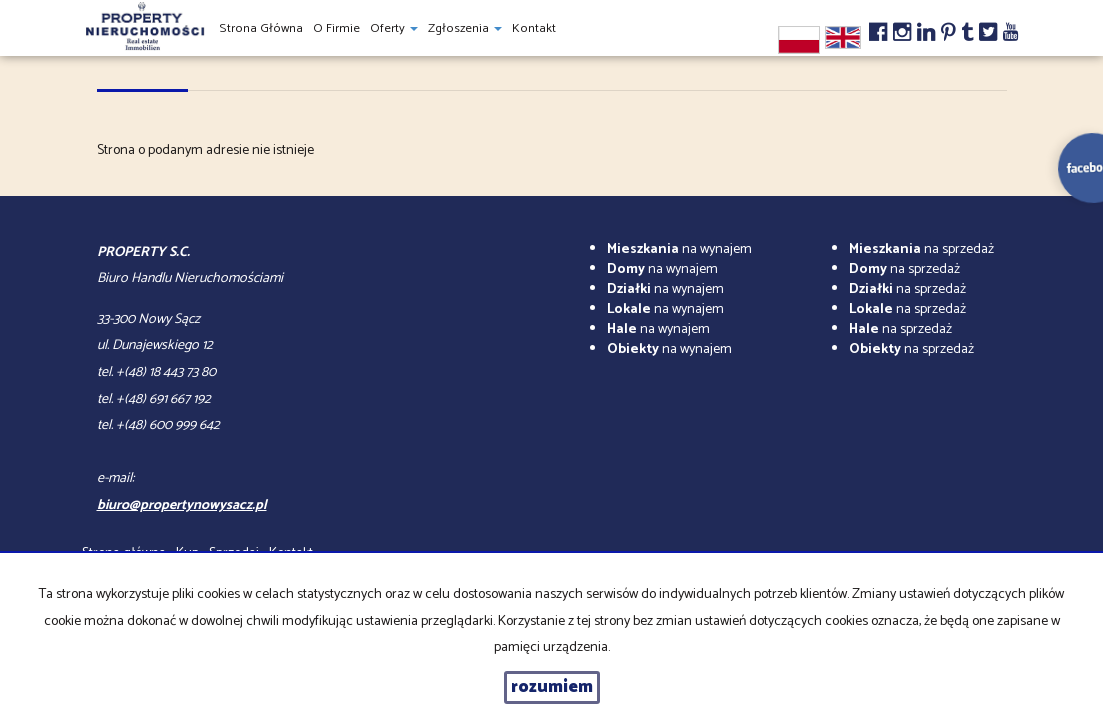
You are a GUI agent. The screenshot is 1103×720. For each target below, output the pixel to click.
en (843, 37)
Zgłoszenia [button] (465, 28)
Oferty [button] (394, 28)
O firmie (336, 28)
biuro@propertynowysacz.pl (182, 505)
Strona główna (261, 28)
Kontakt (534, 28)
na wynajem (679, 249)
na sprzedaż (921, 249)
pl (799, 40)
